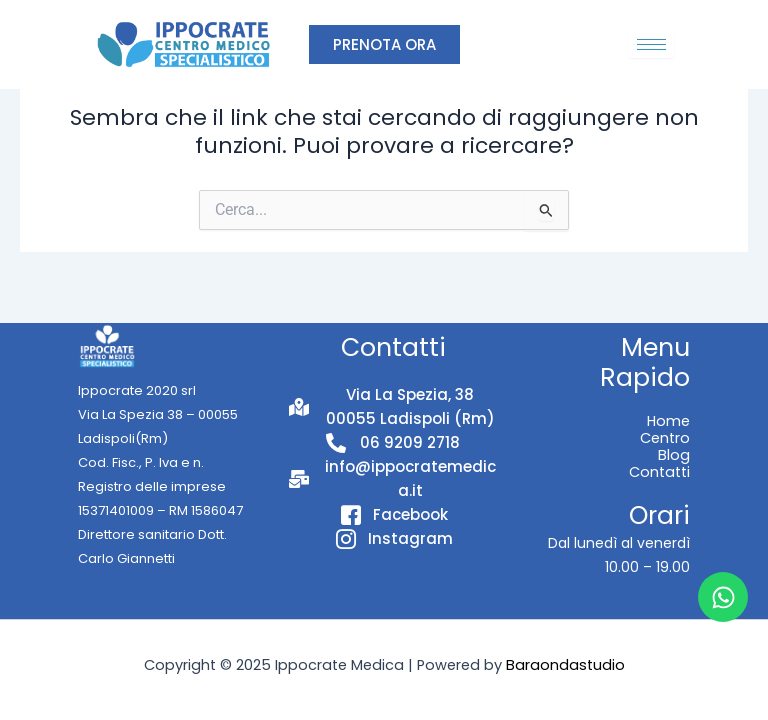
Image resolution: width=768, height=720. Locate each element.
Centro (665, 438)
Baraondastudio (565, 665)
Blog (674, 455)
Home (668, 421)
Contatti (659, 472)
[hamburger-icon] (651, 44)
